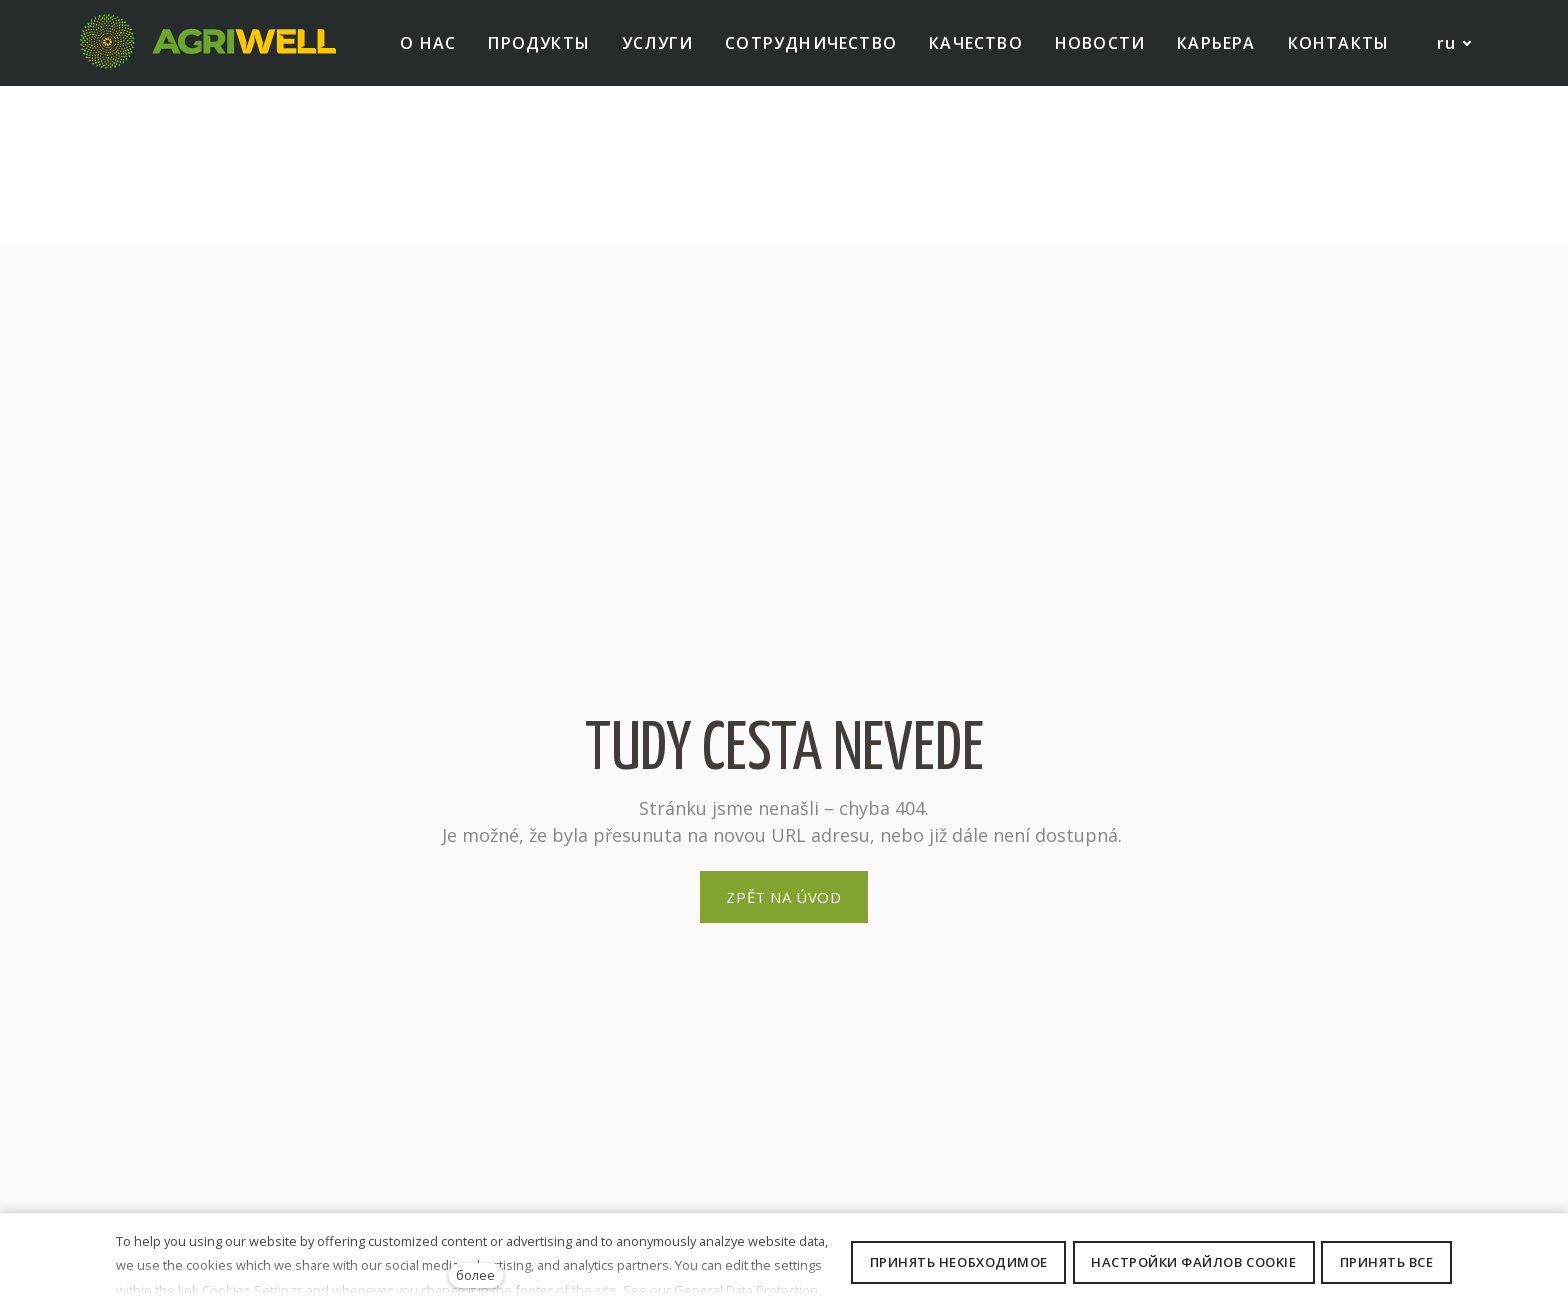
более (475, 1275)
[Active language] (1444, 64)
